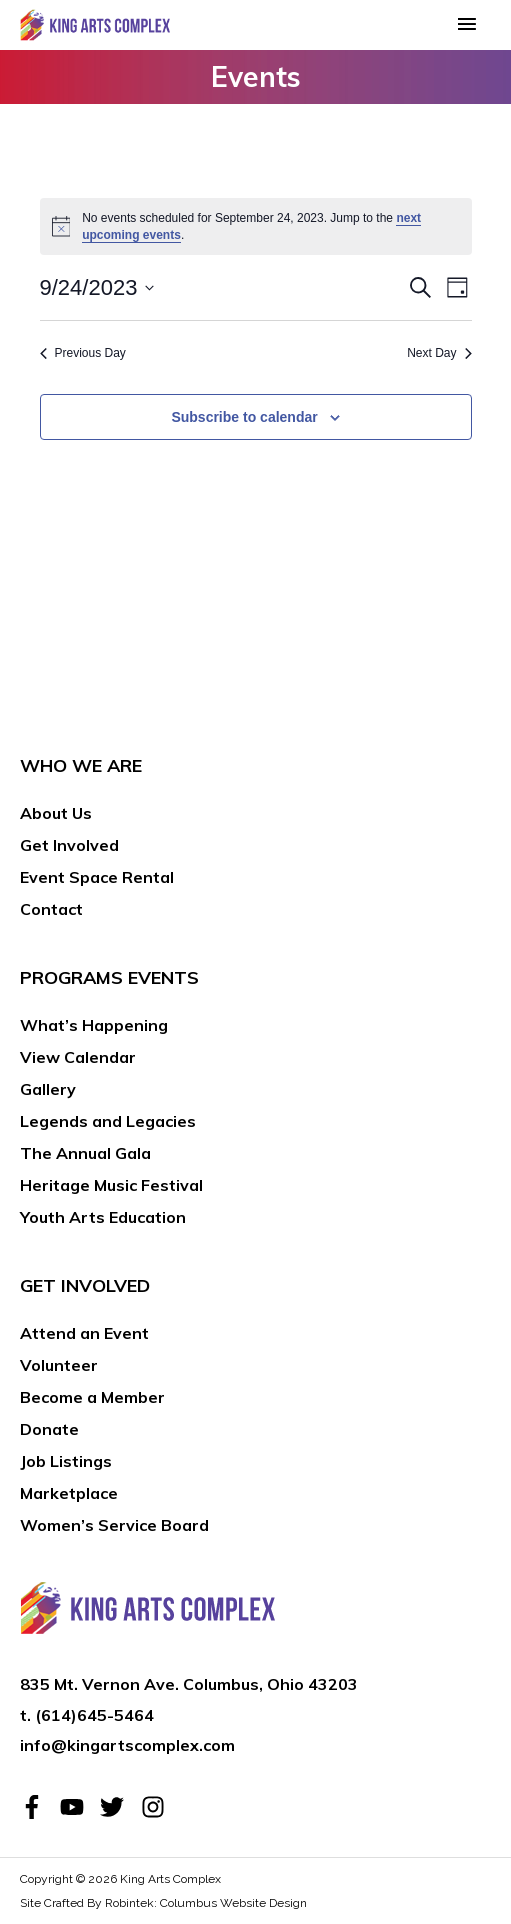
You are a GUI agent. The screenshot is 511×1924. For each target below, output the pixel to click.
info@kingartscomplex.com (127, 1745)
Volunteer (59, 1365)
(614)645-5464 (94, 1715)
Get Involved (69, 845)
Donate (49, 1429)
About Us (56, 813)
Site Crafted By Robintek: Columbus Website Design (163, 1903)
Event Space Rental (97, 877)
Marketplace (69, 1493)
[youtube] (78, 1807)
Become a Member (92, 1397)
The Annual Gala (85, 1153)
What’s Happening (94, 1025)
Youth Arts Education (103, 1217)
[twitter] (118, 1807)
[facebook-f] (38, 1807)
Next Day (439, 353)
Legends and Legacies (108, 1121)
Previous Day (83, 353)
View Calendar (78, 1057)
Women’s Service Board (114, 1525)
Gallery (48, 1089)
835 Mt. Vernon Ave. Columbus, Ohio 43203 (189, 1684)
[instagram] (156, 1807)
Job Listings (66, 1461)
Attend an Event (84, 1333)
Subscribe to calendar (244, 417)
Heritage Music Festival (111, 1185)
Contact (51, 909)
